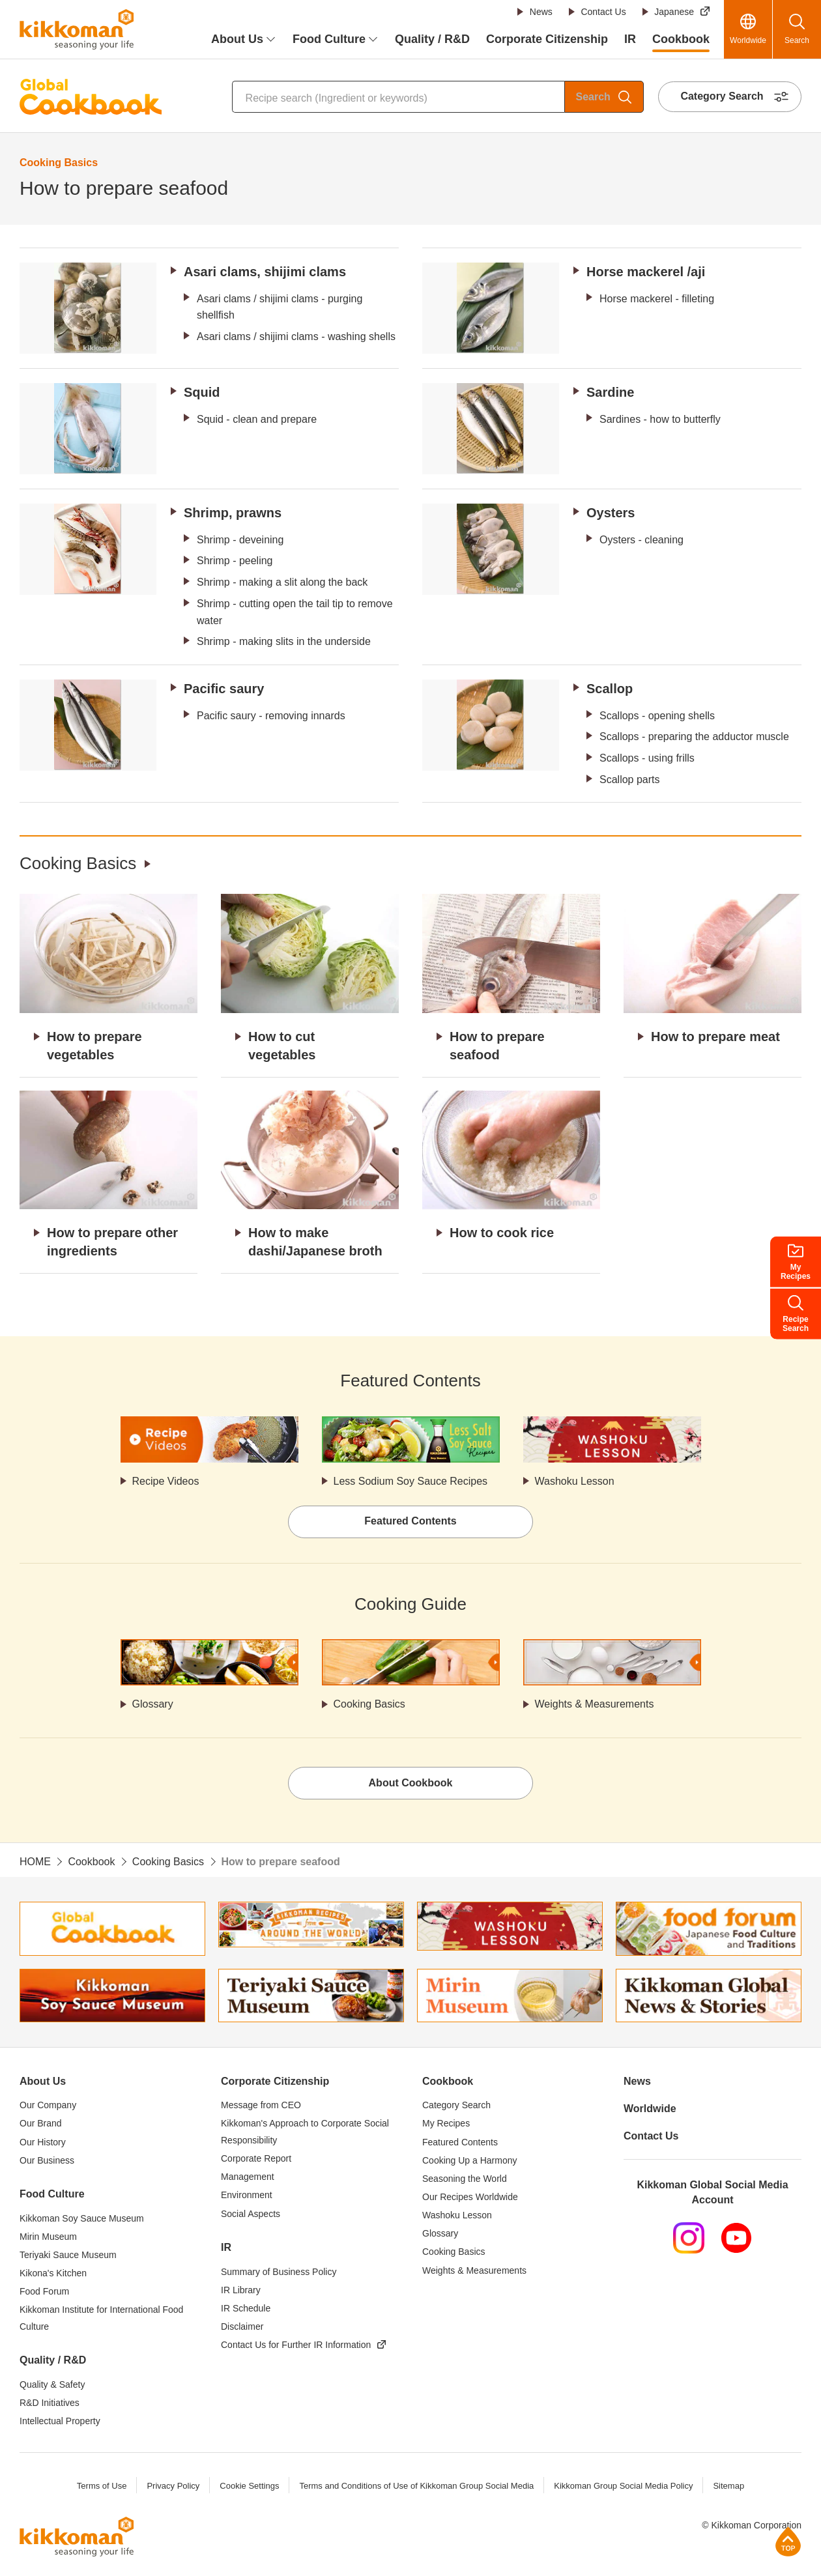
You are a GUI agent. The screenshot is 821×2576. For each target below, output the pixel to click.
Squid (202, 392)
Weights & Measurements (594, 1704)
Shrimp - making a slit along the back (282, 582)
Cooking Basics (78, 863)
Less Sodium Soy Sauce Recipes (411, 1481)
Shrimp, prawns (232, 513)
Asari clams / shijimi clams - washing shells (296, 336)
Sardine (610, 392)
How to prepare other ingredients (112, 1241)
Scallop (609, 688)
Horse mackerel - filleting (656, 298)
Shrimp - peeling (235, 560)
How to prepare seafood (497, 1045)
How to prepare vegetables (94, 1045)
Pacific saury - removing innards (271, 715)
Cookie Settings (249, 2486)
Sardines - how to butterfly (660, 419)
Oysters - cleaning (641, 539)
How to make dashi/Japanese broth (315, 1241)
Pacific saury (224, 688)
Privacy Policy (173, 2486)
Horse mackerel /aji (645, 272)
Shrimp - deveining (240, 539)
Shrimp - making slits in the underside (284, 641)
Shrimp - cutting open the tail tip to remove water (295, 612)
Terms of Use (102, 2486)
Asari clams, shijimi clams (265, 272)
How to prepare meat (715, 1036)
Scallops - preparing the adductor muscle (694, 736)
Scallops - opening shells (657, 715)
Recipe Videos (165, 1481)
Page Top (788, 2541)
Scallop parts (629, 779)
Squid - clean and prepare (257, 419)
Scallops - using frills (647, 758)
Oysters (610, 513)
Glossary (152, 1704)
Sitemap (728, 2486)
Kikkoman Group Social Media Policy (623, 2486)
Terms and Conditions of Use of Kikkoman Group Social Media (416, 2486)
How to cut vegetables (281, 1045)
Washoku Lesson (574, 1481)
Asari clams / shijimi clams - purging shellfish (279, 307)
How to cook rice (502, 1232)
